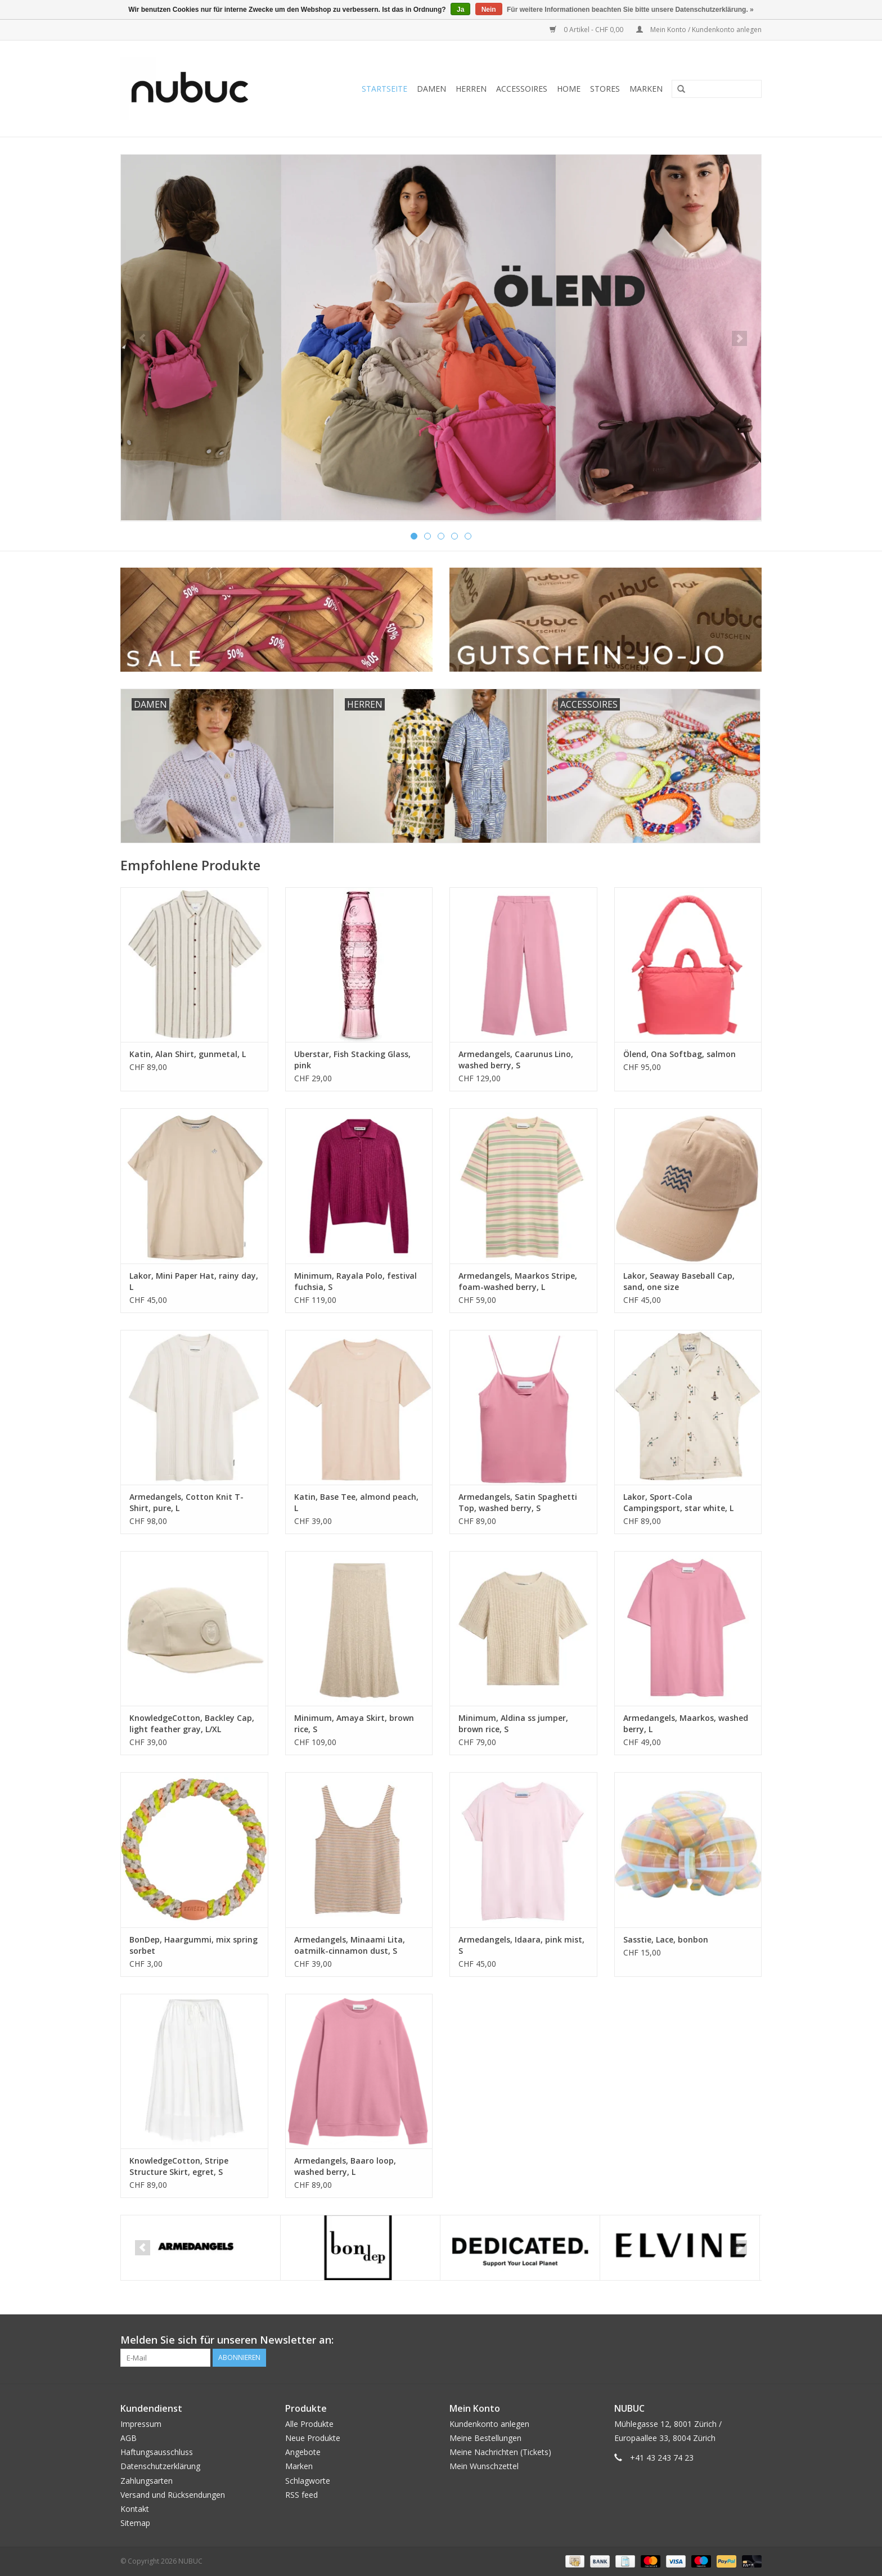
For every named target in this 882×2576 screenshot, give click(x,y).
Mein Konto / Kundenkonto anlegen (699, 29)
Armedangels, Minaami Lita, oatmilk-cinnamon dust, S (349, 1945)
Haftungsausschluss (156, 2452)
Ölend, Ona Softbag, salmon (679, 1054)
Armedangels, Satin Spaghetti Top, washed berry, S (517, 1502)
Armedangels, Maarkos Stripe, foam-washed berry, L (517, 1281)
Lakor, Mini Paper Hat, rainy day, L (193, 1281)
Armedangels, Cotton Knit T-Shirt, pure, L (186, 1502)
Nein (489, 10)
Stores (605, 88)
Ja (460, 10)
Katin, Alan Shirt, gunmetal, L (187, 1054)
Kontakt (134, 2508)
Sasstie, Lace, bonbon (665, 1939)
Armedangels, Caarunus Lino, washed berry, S (515, 1060)
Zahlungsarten (146, 2480)
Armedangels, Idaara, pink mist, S (521, 1945)
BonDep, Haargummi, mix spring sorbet (193, 1945)
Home (568, 88)
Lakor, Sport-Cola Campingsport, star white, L (678, 1502)
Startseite (384, 88)
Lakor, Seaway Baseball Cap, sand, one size (679, 1281)
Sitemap (135, 2522)
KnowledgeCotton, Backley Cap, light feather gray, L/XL (191, 1723)
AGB (128, 2438)
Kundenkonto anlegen (489, 2423)
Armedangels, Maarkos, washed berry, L (685, 1723)
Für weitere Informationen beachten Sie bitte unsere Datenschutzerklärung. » (630, 10)
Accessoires (521, 88)
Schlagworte (307, 2480)
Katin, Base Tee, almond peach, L (356, 1502)
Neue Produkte (312, 2438)
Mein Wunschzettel (484, 2466)
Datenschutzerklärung (160, 2466)
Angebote (303, 2452)
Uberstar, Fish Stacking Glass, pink (352, 1060)
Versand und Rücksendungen (172, 2494)
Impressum (140, 2423)
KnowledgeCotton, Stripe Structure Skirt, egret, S (178, 2166)
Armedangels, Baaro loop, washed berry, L (345, 2166)
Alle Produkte (309, 2423)
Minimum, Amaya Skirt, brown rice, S (354, 1723)
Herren (471, 88)
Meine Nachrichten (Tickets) (500, 2452)
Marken (646, 88)
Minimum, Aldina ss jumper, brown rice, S (513, 1723)
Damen (431, 88)
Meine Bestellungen (485, 2438)
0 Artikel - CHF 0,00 (587, 29)
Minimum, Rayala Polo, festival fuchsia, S (355, 1281)
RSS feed (301, 2494)
